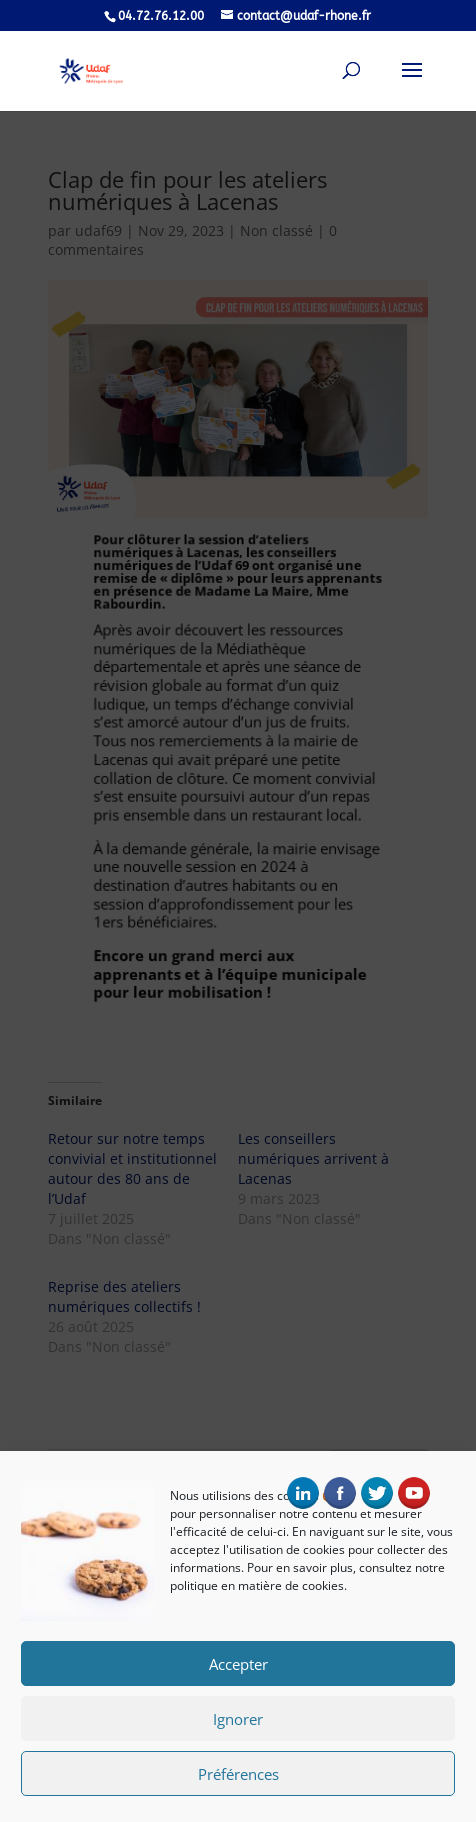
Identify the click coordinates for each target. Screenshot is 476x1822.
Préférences (238, 1775)
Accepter (238, 1665)
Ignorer (238, 1720)
